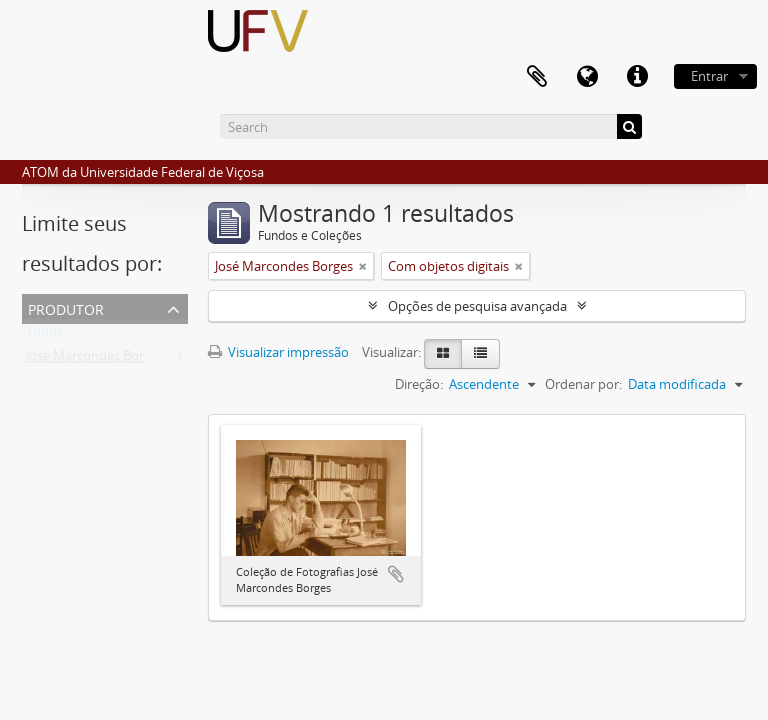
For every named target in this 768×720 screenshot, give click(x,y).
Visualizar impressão (278, 352)
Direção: (419, 384)
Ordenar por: (583, 384)
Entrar (709, 76)
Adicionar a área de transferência (396, 574)
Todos (44, 336)
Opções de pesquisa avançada (477, 306)
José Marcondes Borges (95, 360)
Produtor (66, 307)
